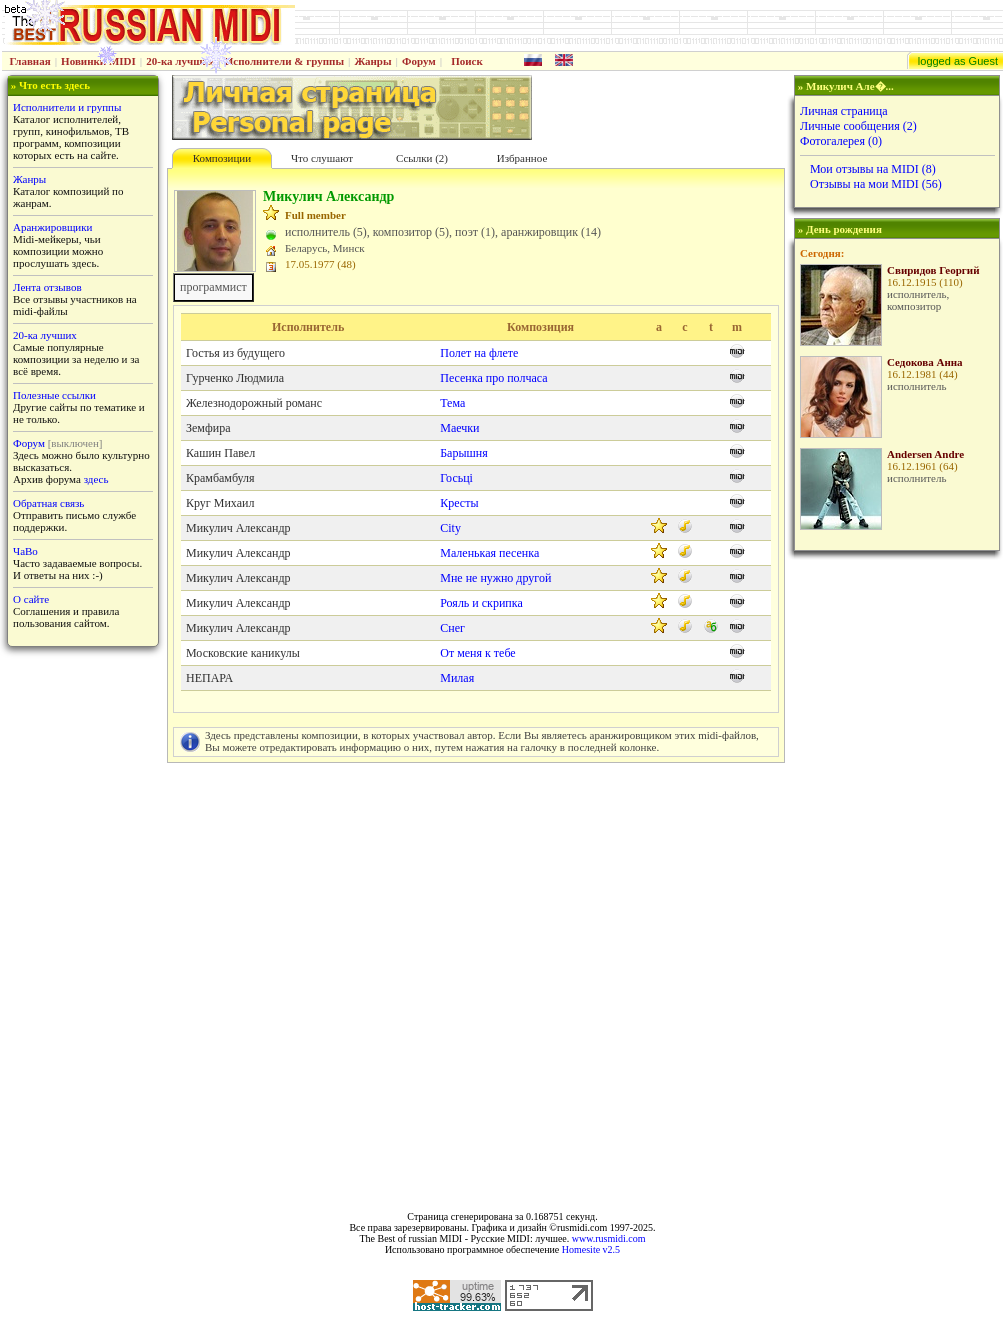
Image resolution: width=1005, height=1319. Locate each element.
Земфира (208, 428)
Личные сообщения (858, 126)
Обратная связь (48, 503)
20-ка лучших (180, 61)
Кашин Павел (220, 453)
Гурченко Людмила (235, 378)
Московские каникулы (243, 653)
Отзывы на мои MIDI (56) (876, 184)
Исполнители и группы (67, 107)
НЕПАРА (209, 678)
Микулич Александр (238, 528)
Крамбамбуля (220, 478)
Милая (457, 678)
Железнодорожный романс (254, 403)
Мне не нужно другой (495, 578)
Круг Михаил (220, 503)
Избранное (522, 158)
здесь (96, 479)
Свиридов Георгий (933, 270)
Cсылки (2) (422, 158)
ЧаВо (25, 551)
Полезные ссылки (54, 395)
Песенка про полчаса (493, 378)
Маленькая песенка (489, 553)
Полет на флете (479, 353)
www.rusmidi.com (609, 1238)
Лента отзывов (47, 287)
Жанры (372, 61)
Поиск (467, 61)
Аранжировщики (52, 227)
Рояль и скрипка (481, 603)
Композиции (222, 158)
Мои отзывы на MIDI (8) (873, 169)
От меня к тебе (477, 653)
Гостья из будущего (235, 353)
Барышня (463, 453)
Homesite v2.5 (591, 1249)
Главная (30, 61)
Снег (452, 628)
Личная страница (844, 111)
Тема (452, 403)
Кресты (459, 503)
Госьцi (456, 478)
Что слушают (322, 158)
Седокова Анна (925, 362)
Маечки (459, 428)
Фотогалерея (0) (841, 141)
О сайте (31, 599)
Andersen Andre (925, 454)
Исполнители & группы (284, 61)
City (450, 528)
